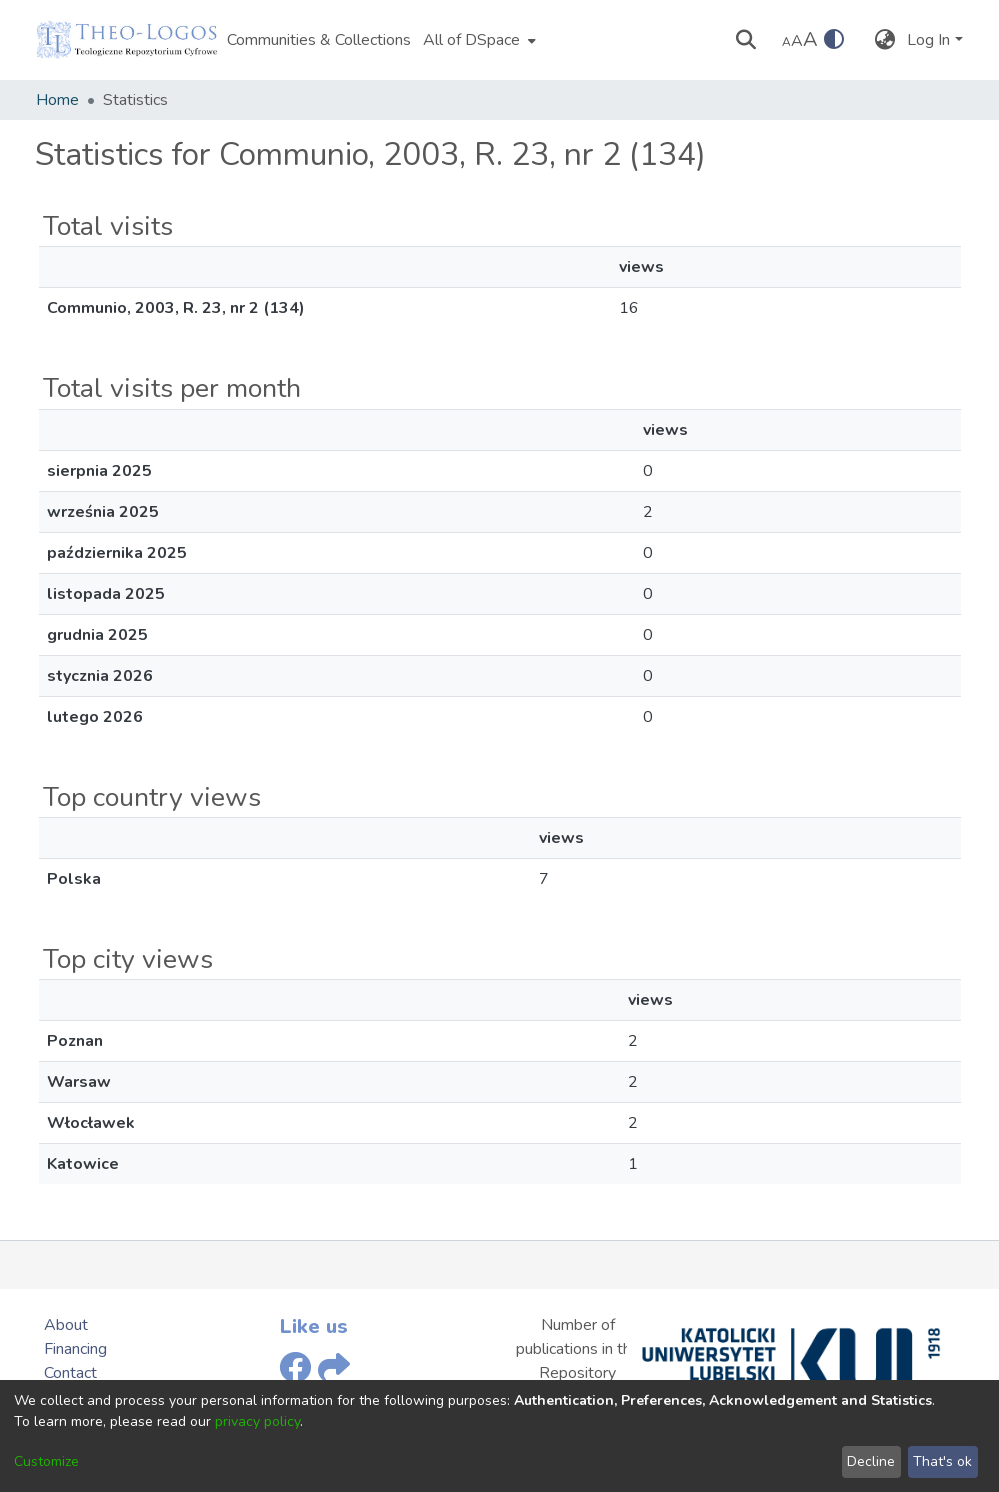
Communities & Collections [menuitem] (319, 40)
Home (57, 100)
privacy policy (257, 1421)
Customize (46, 1461)
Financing (75, 1349)
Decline (871, 1461)
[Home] (127, 40)
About (66, 1325)
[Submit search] (745, 40)
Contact (70, 1373)
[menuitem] (477, 40)
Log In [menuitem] (928, 40)
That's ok (942, 1461)
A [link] (786, 42)
